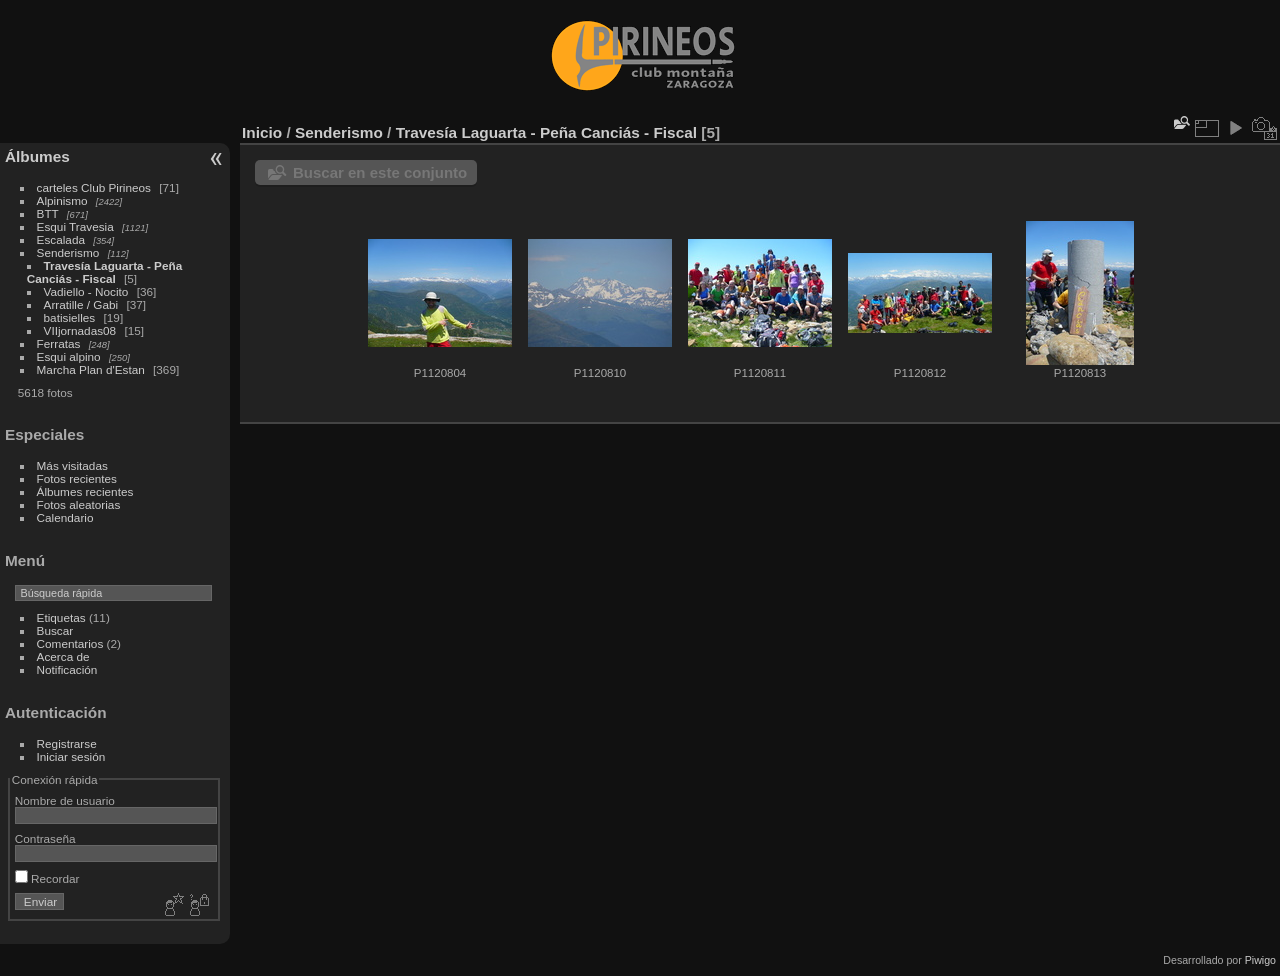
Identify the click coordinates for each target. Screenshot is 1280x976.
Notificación (67, 669)
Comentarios (70, 643)
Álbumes (37, 156)
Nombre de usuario (65, 800)
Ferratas (59, 343)
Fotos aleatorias (79, 504)
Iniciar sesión (71, 756)
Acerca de (63, 656)
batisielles (70, 317)
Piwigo (1260, 960)
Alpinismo (62, 200)
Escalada (61, 239)
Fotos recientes (77, 478)
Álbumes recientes (85, 491)
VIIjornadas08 (80, 330)
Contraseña (45, 838)
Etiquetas (61, 617)
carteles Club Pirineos (94, 187)
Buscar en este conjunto (380, 172)
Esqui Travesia (75, 226)
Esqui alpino (69, 356)
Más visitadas (72, 465)
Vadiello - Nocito (86, 291)
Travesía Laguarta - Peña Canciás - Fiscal (104, 272)
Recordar (47, 878)
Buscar (55, 630)
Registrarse (67, 743)
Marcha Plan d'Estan (91, 369)
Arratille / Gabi (81, 304)
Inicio (262, 132)
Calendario (65, 517)
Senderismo (68, 252)
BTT (48, 213)
